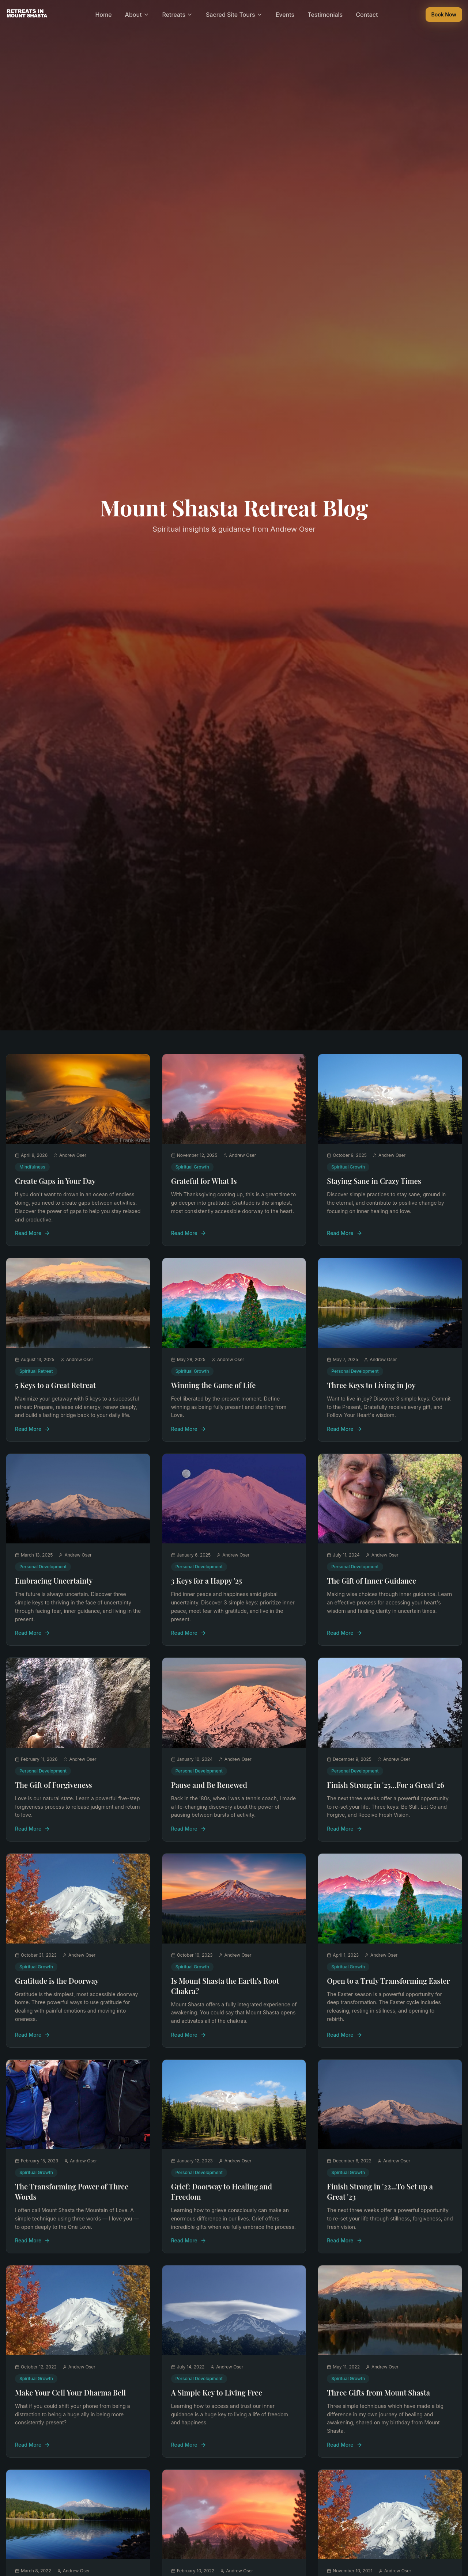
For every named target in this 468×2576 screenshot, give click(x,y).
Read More (32, 1233)
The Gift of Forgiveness (53, 1785)
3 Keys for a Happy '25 (206, 1580)
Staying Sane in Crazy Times (374, 1181)
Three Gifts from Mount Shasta (378, 2392)
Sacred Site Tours (234, 14)
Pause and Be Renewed (209, 1785)
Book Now (443, 14)
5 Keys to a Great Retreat (55, 1385)
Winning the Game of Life (213, 1385)
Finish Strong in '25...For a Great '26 (385, 1785)
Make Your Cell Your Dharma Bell (70, 2392)
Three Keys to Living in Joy (371, 1385)
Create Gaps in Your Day (55, 1181)
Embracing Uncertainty (54, 1580)
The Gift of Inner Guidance (371, 1580)
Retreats (177, 14)
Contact (367, 14)
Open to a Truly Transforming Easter (388, 1981)
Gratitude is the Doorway (57, 1981)
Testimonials (325, 14)
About (137, 14)
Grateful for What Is (204, 1181)
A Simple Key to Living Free (217, 2392)
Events (285, 14)
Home (103, 14)
